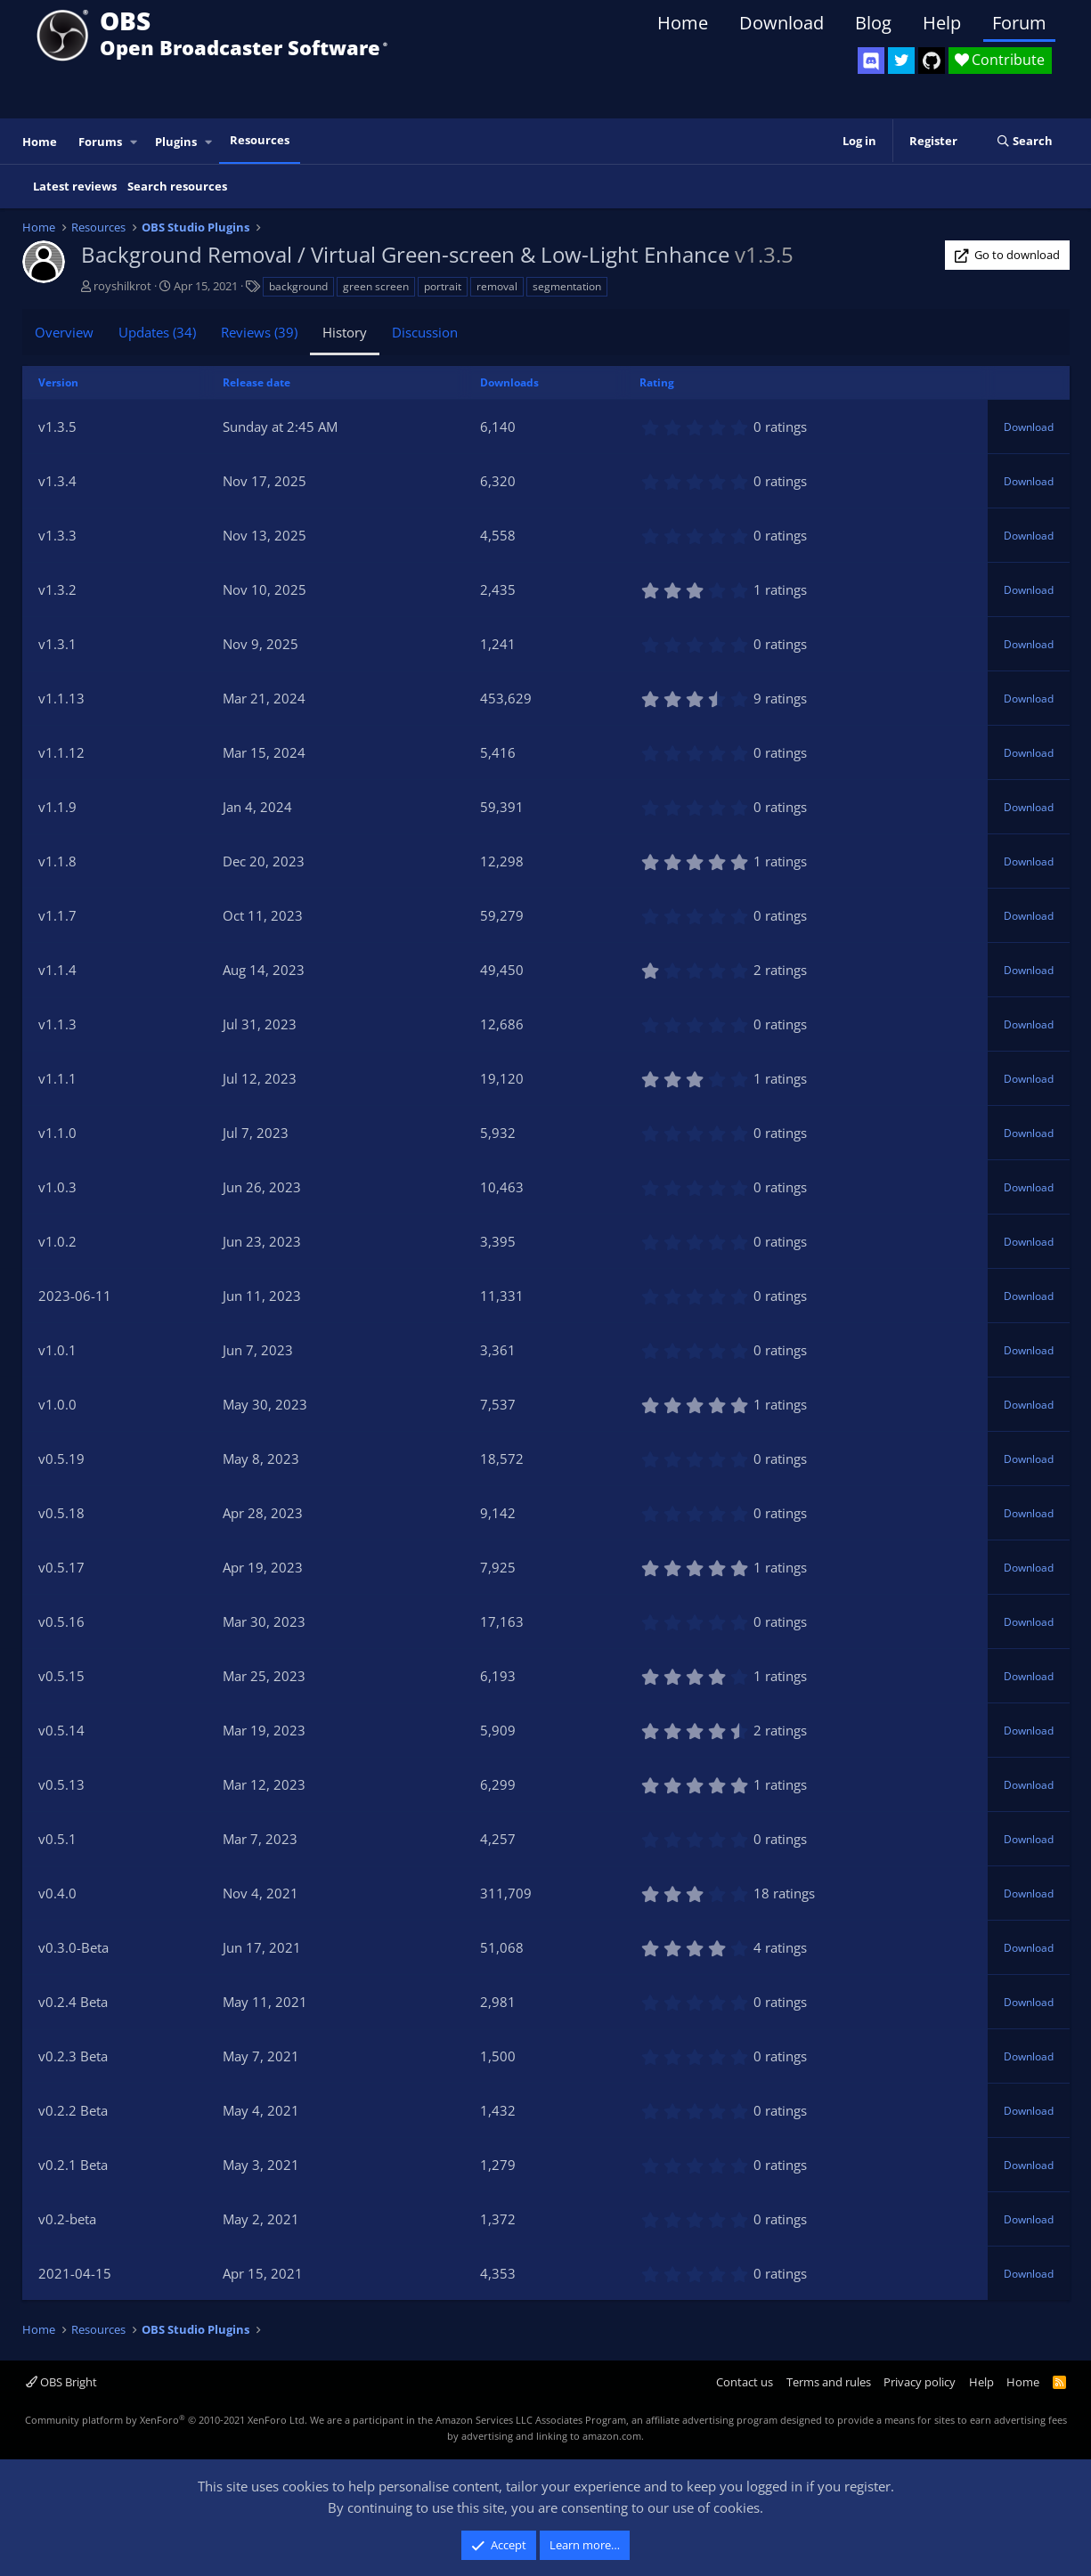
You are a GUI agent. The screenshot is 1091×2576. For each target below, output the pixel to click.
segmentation (567, 286)
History (344, 332)
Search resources (177, 186)
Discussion (425, 332)
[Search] (1025, 141)
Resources (259, 140)
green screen (376, 286)
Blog (873, 23)
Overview (64, 332)
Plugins (176, 142)
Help (942, 23)
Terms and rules (828, 2382)
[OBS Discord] (871, 60)
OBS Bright (61, 2382)
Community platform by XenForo (166, 2419)
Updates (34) (157, 332)
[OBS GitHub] (931, 60)
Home (682, 23)
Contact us (744, 2382)
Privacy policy (919, 2382)
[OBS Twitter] (901, 60)
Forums (100, 142)
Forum (1019, 23)
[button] (133, 142)
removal (496, 286)
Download (781, 23)
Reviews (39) (259, 332)
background (298, 286)
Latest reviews (75, 186)
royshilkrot (122, 286)
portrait (442, 286)
